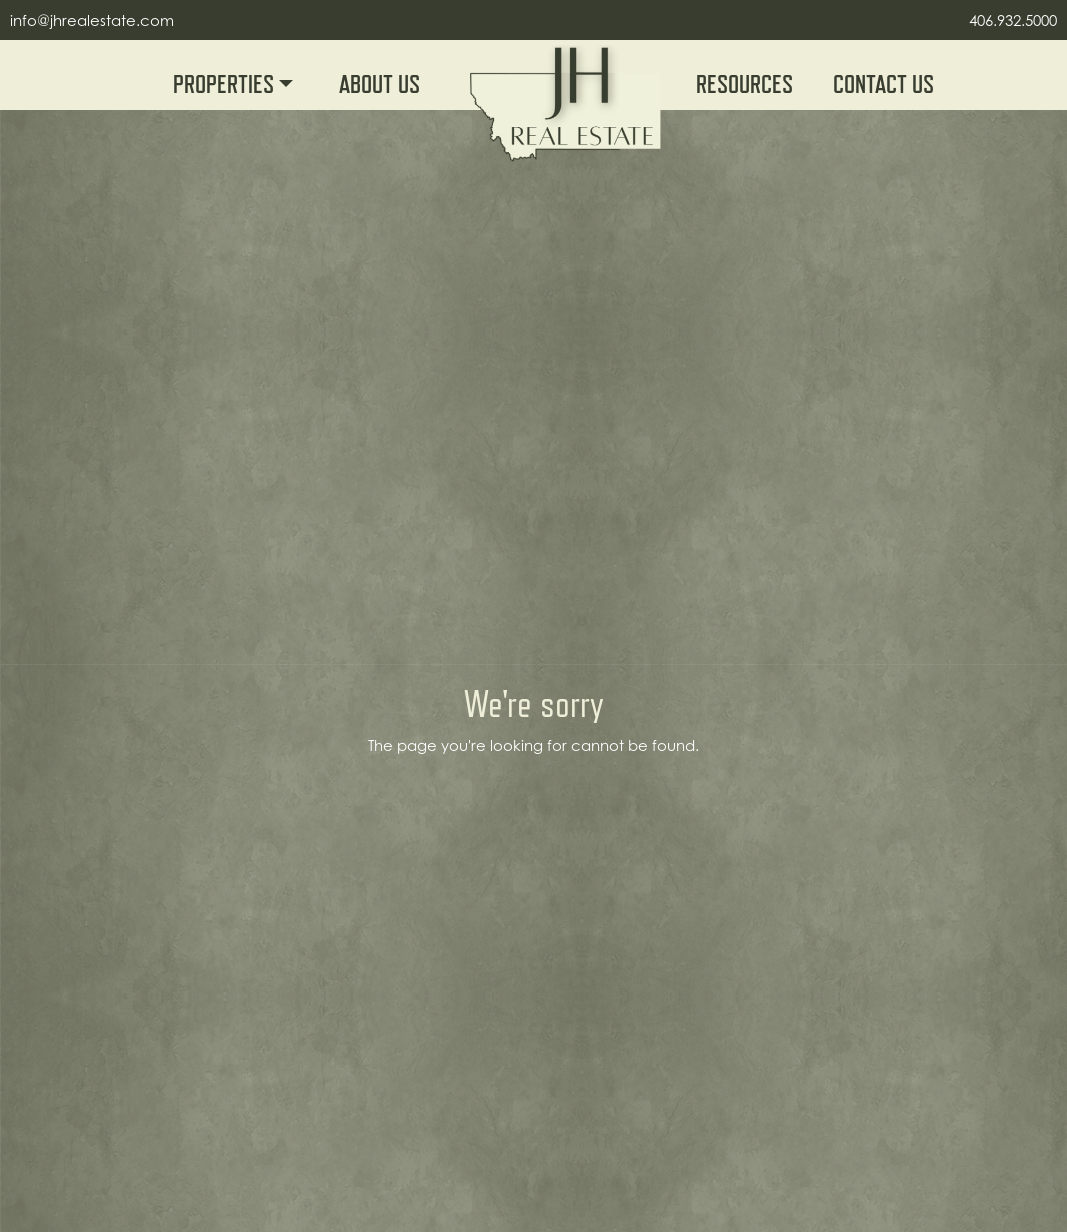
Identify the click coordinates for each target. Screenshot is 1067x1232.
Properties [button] (226, 84)
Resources (744, 84)
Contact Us (883, 84)
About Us (379, 84)
